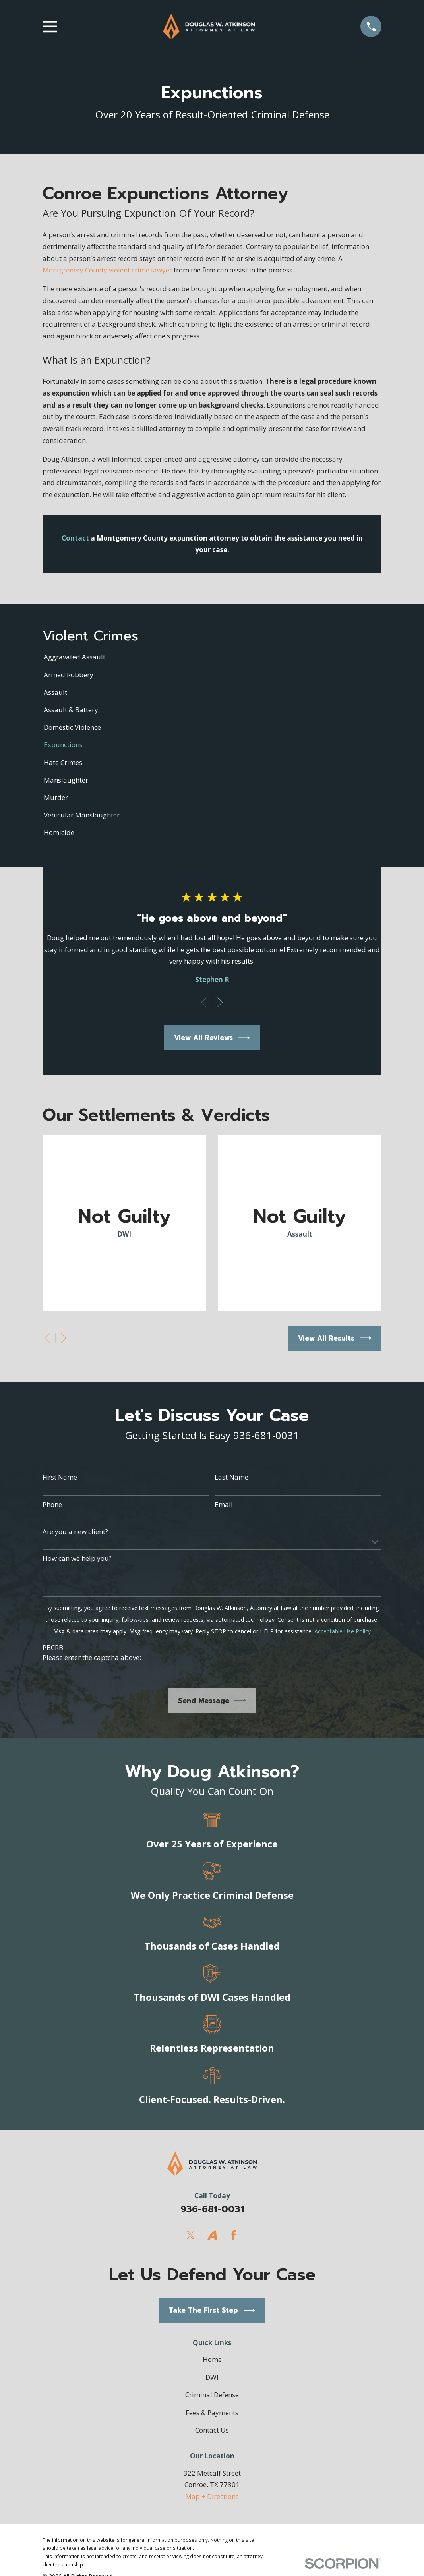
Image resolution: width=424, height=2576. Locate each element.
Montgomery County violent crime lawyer (107, 269)
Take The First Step (212, 2310)
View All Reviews (212, 1038)
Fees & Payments (212, 2412)
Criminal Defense (212, 2394)
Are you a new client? (75, 1532)
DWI (212, 2377)
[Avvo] (212, 2235)
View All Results (335, 1338)
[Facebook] (233, 2235)
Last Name (231, 1477)
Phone (52, 1505)
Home (212, 2359)
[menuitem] (212, 657)
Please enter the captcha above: (92, 1658)
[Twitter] (191, 2235)
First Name (60, 1477)
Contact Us (212, 2430)
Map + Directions (212, 2496)
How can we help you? (77, 1558)
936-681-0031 (212, 2209)
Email (224, 1505)
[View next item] (220, 1002)
